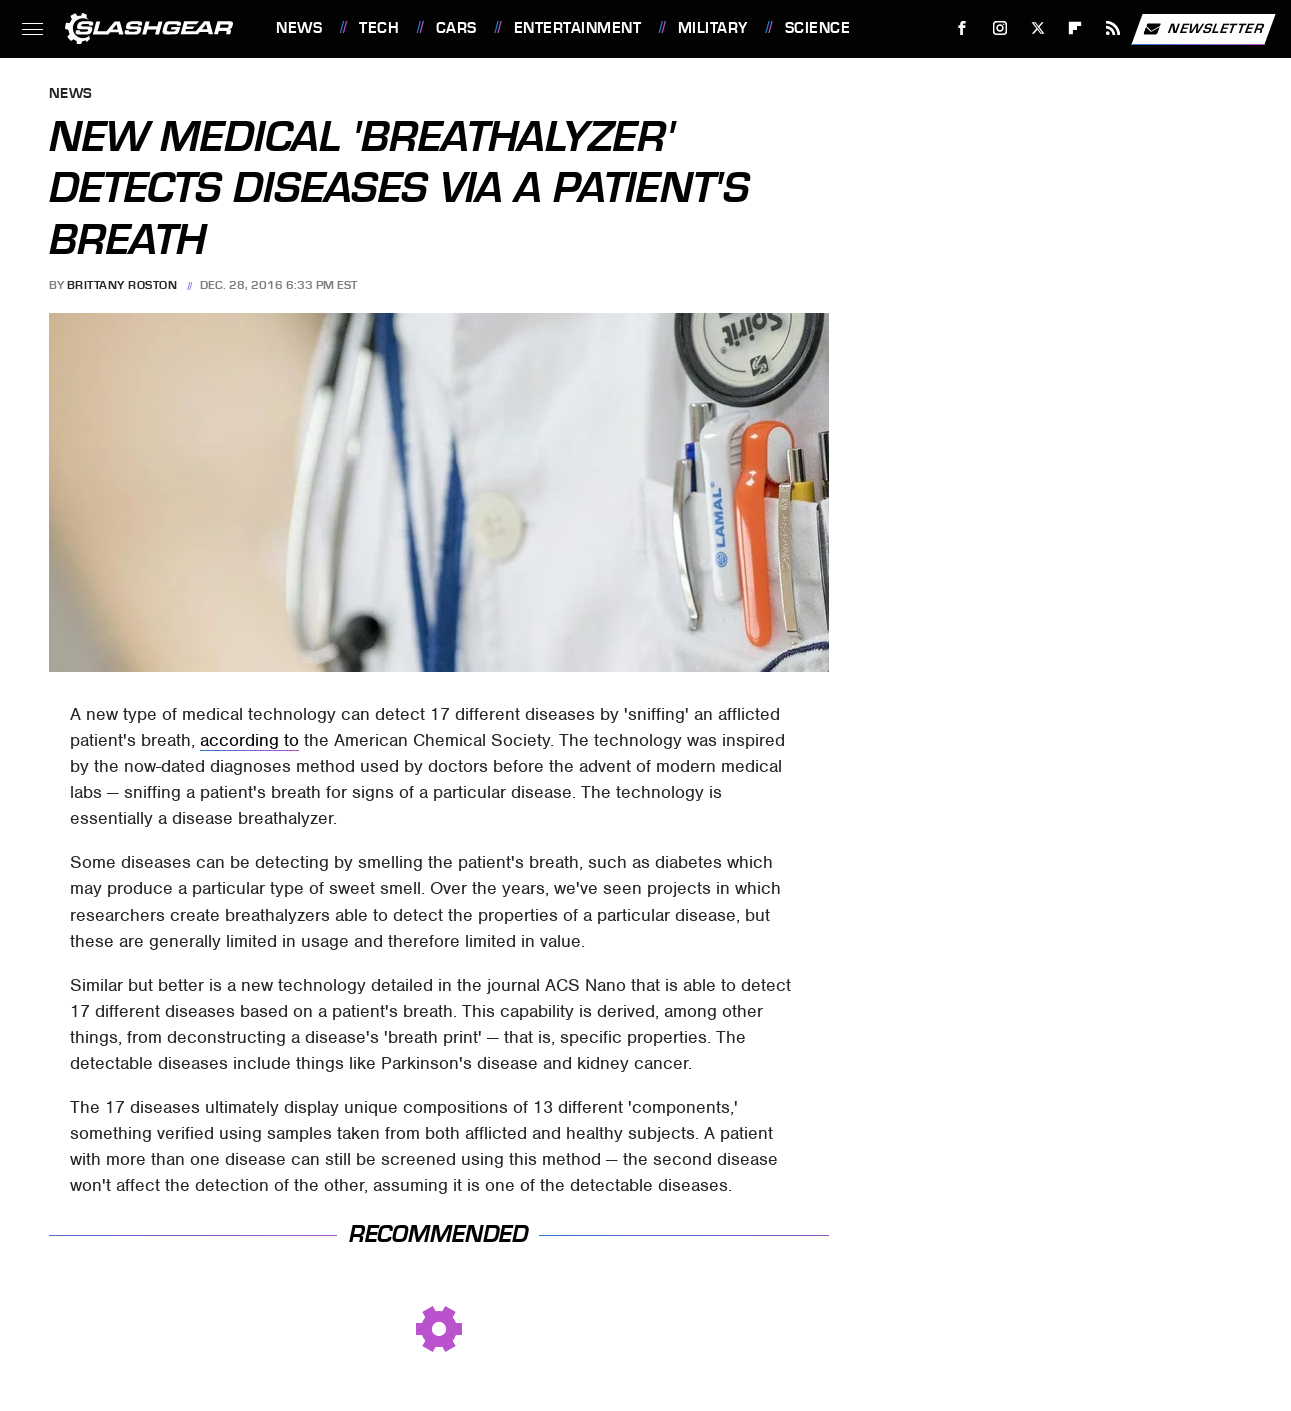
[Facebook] (962, 28)
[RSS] (1113, 28)
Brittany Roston (122, 285)
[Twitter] (1037, 28)
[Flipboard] (1075, 28)
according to (249, 740)
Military (713, 28)
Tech (379, 28)
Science (818, 28)
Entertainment (578, 28)
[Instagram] (1000, 28)
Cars (456, 28)
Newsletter (1203, 29)
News (299, 28)
